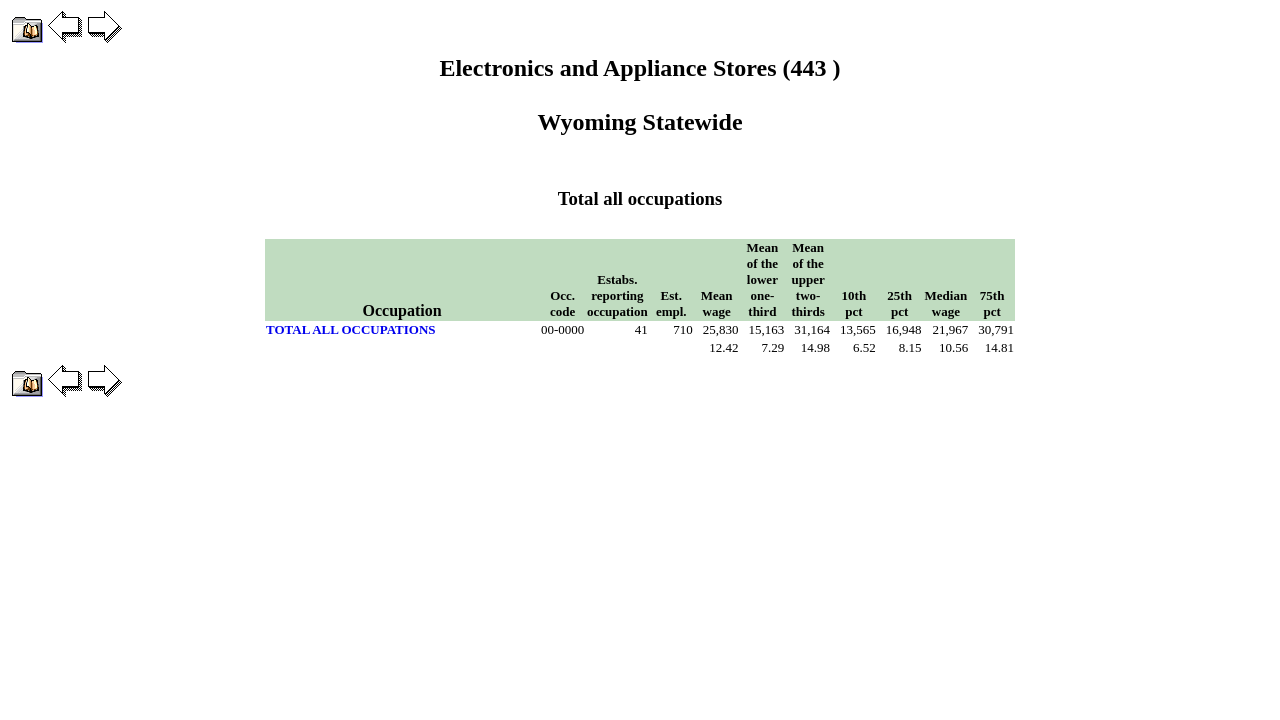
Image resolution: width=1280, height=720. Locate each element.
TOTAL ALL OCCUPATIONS (351, 329)
